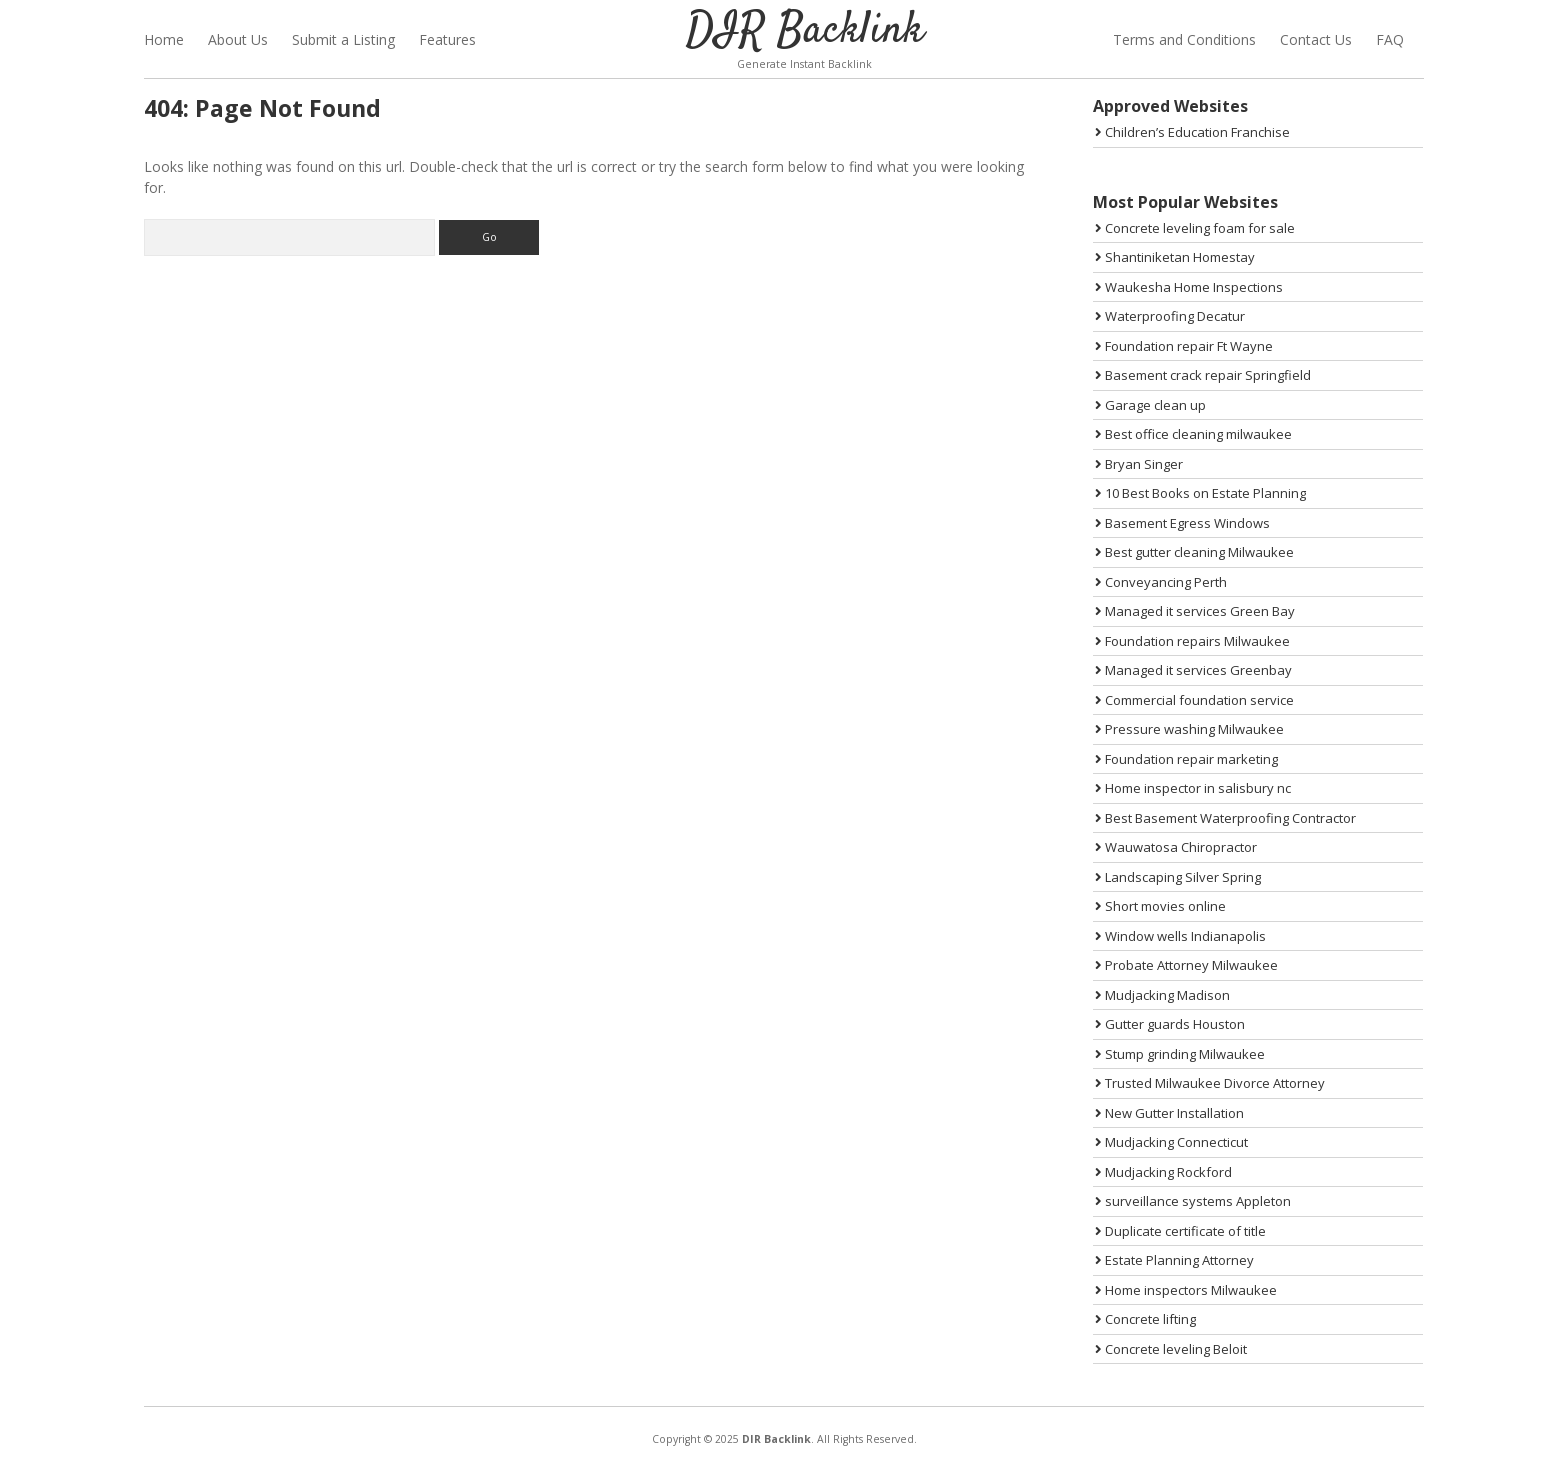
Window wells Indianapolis (1180, 936)
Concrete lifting (1145, 1319)
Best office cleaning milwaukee (1193, 434)
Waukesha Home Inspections (1189, 287)
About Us (238, 39)
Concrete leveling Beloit (1171, 1349)
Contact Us (1316, 39)
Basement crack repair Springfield (1203, 375)
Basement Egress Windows (1182, 523)
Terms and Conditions (1184, 39)
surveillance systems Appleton (1193, 1201)
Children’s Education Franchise (1192, 132)
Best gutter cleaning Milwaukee (1194, 552)
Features (447, 39)
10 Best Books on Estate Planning (1200, 493)
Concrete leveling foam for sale (1195, 228)
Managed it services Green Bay (1195, 611)
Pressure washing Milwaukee (1189, 729)
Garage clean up (1150, 405)
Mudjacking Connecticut (1171, 1142)
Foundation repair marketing (1186, 759)
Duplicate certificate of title (1180, 1231)
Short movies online (1160, 906)
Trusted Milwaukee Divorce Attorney (1210, 1083)
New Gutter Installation (1169, 1113)
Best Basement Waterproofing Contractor (1225, 818)
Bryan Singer (1139, 464)
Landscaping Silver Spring (1178, 877)
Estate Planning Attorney (1174, 1260)
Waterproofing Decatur (1170, 316)
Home (164, 39)
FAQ (1390, 39)
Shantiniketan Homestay (1175, 257)
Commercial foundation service (1194, 700)
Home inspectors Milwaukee (1186, 1290)
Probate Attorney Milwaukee (1186, 965)
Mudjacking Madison (1162, 995)
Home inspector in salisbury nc (1193, 788)
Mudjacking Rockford (1163, 1172)
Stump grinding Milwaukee (1180, 1054)
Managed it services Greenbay (1193, 670)
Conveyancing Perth (1161, 582)
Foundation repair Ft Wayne (1184, 346)
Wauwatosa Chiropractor (1176, 847)
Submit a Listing (343, 39)
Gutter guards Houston (1170, 1024)
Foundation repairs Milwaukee (1192, 641)
